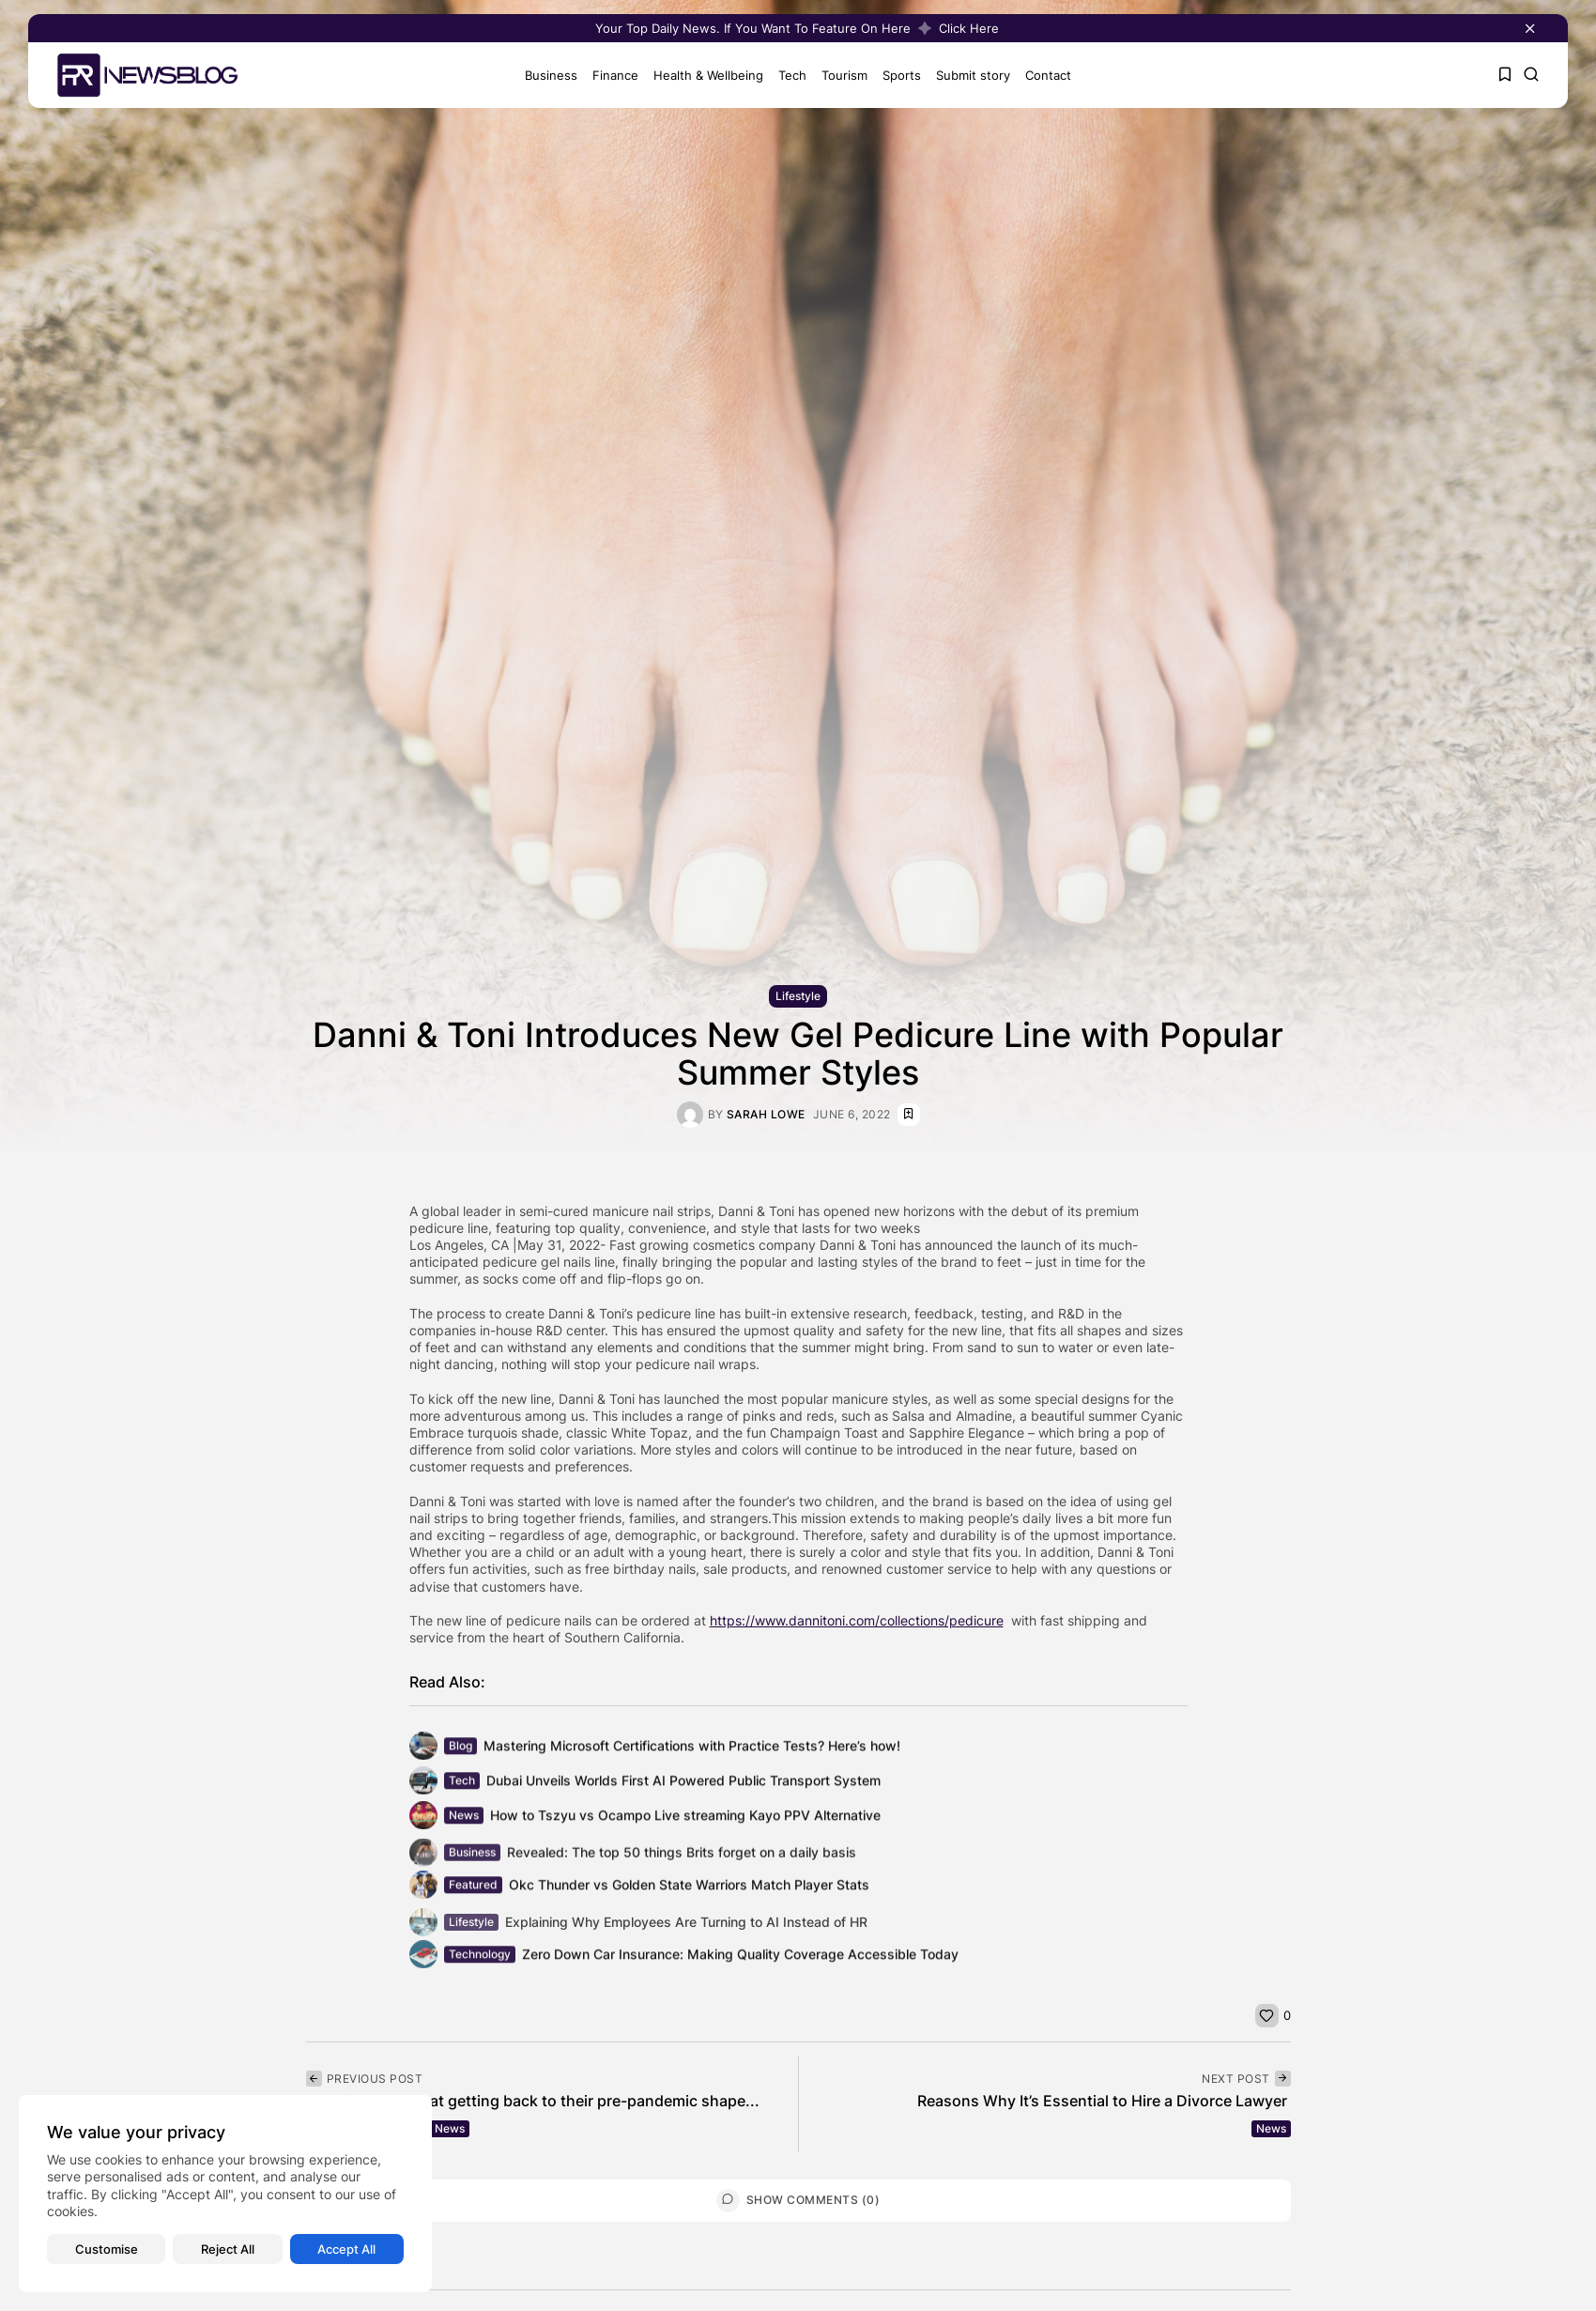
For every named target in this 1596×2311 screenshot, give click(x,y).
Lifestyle (798, 997)
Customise (106, 2249)
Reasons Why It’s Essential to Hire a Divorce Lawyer (1104, 2100)
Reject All (227, 2249)
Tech (787, 75)
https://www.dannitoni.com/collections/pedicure (857, 1620)
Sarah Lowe (766, 1114)
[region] (225, 2193)
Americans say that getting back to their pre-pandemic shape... (533, 2100)
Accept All (346, 2249)
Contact (1043, 75)
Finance (610, 75)
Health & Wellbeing (703, 75)
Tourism (839, 75)
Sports (896, 75)
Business (545, 75)
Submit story (967, 75)
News (450, 2128)
